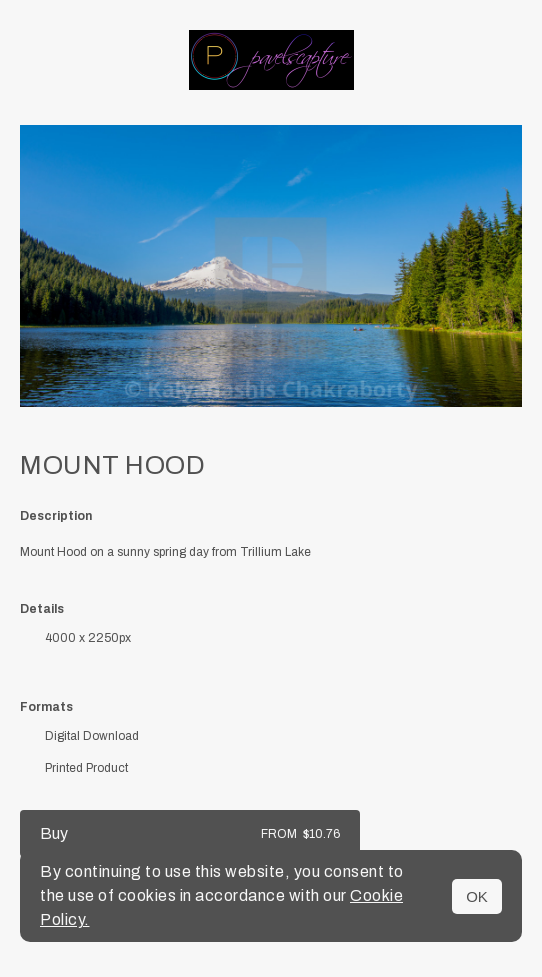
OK (477, 896)
